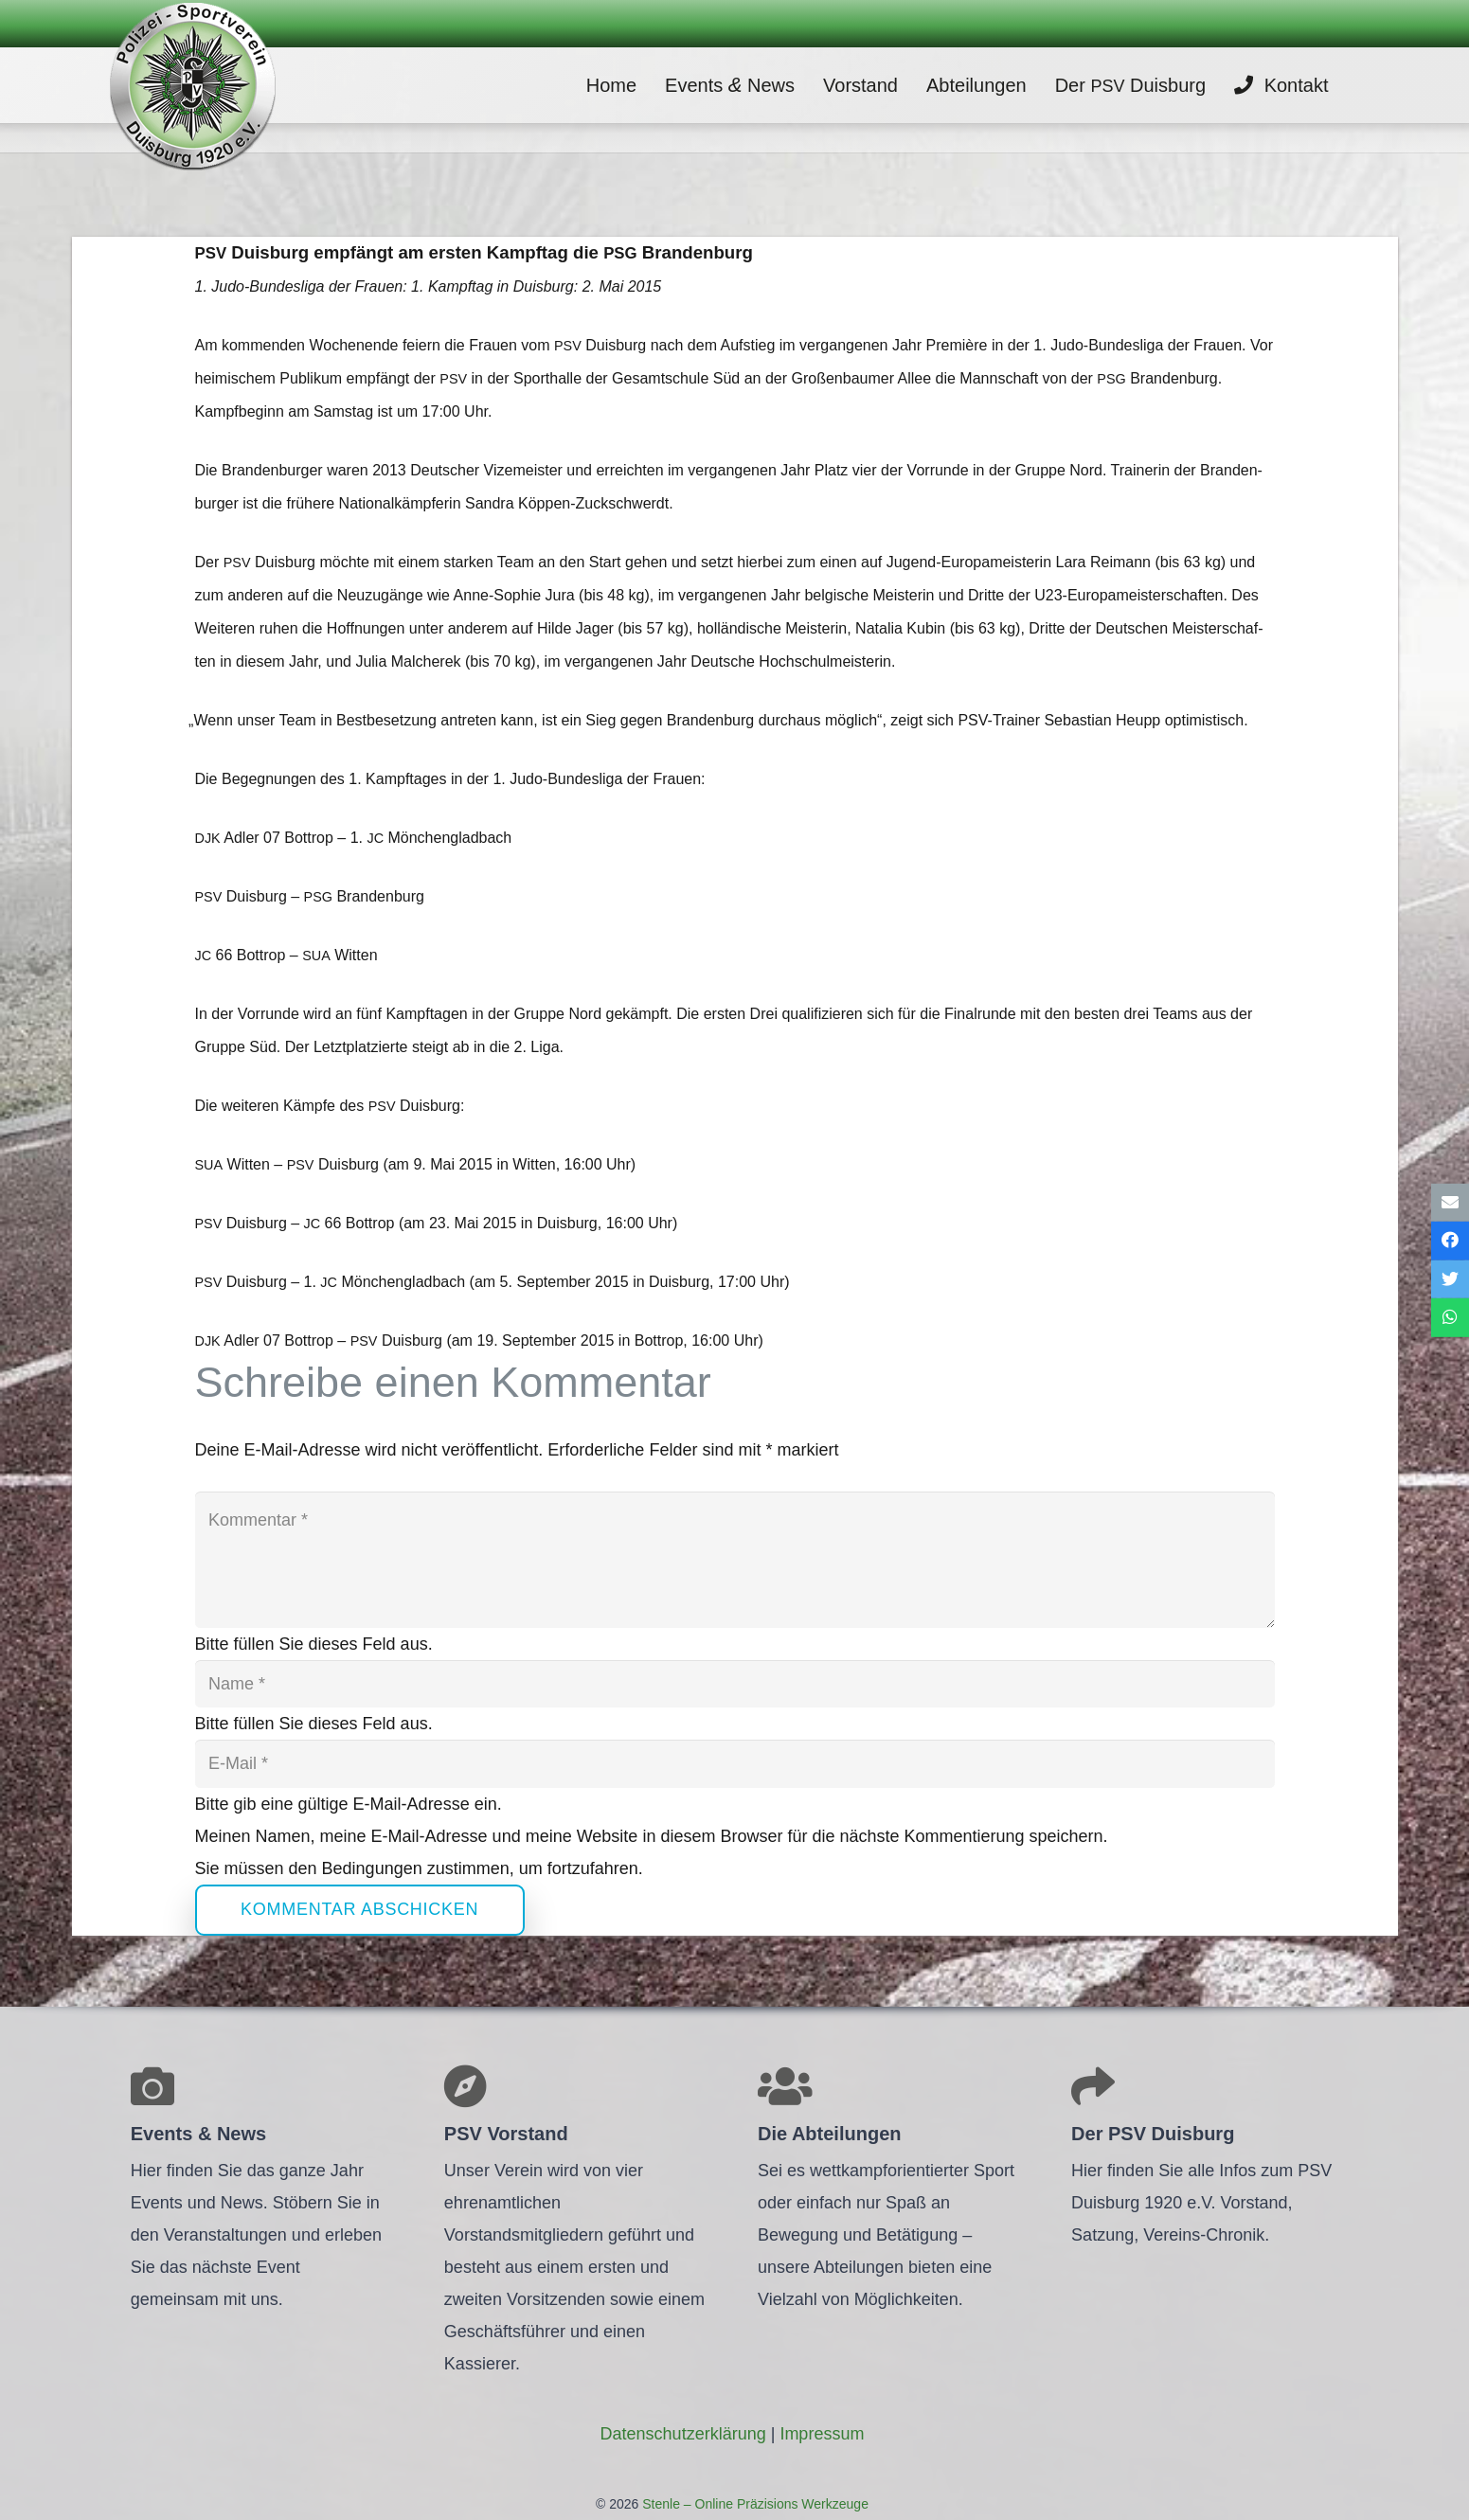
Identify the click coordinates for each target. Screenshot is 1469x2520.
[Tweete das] (1450, 1279)
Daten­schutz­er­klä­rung (683, 2433)
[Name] (735, 1683)
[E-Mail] (735, 1763)
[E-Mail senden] (1450, 1202)
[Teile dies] (1450, 1241)
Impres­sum (821, 2433)
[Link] (192, 85)
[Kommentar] (735, 1560)
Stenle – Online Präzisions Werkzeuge (753, 2503)
